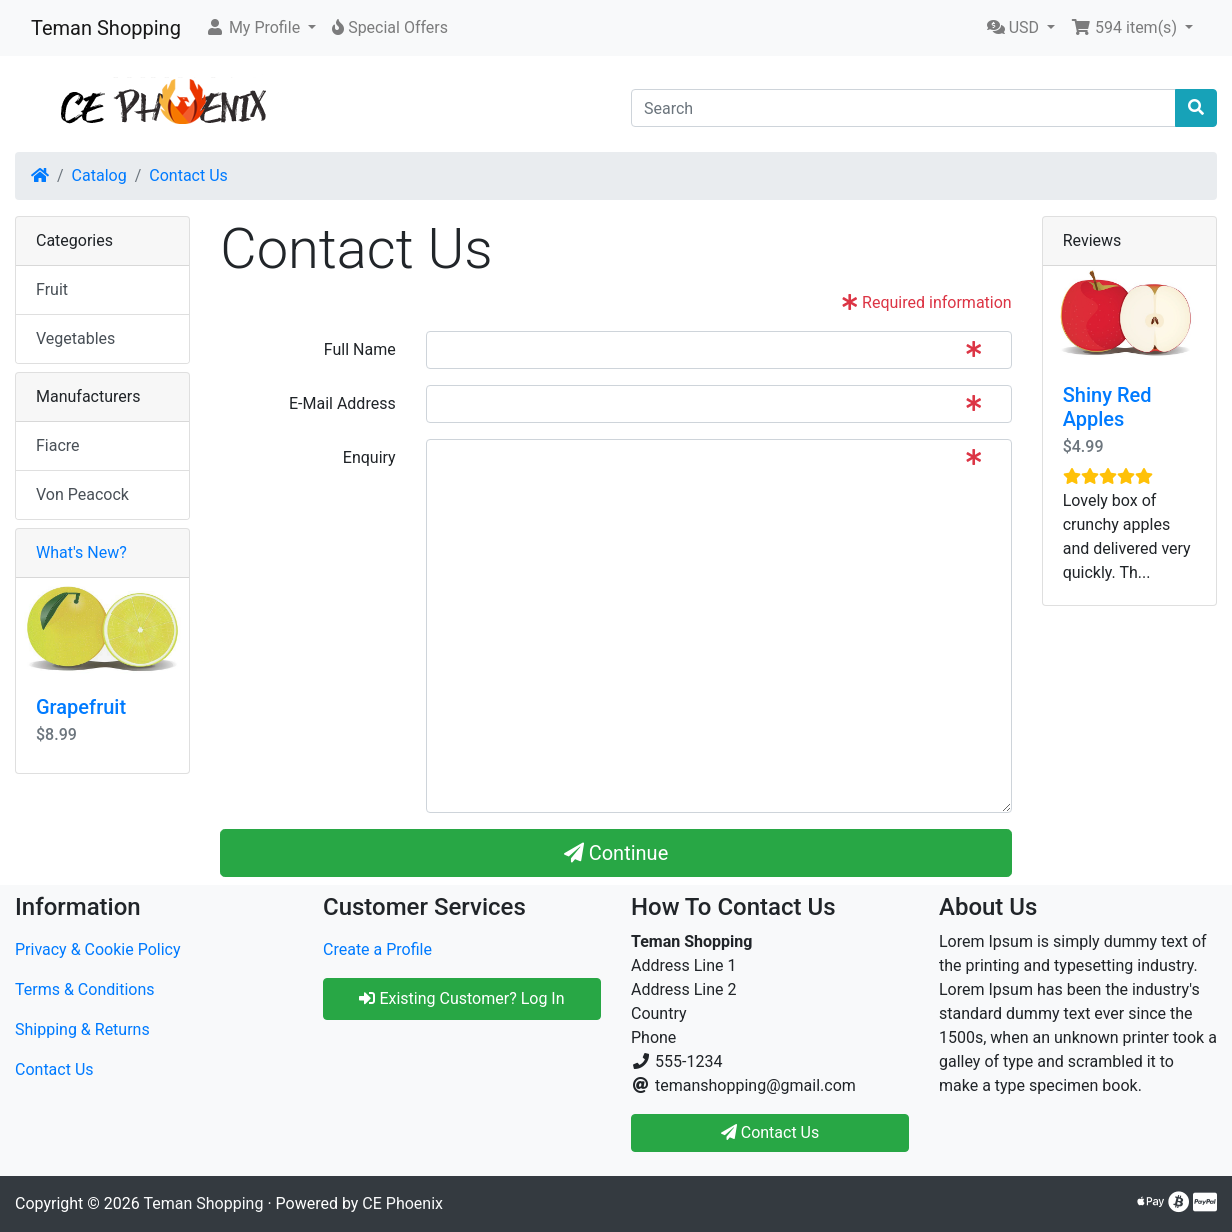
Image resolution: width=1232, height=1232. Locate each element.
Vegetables (75, 338)
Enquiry (369, 457)
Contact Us (188, 175)
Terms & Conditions (85, 989)
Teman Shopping (106, 28)
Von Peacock (82, 494)
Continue (616, 853)
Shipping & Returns (82, 1029)
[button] (260, 28)
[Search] (903, 108)
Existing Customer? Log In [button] (461, 998)
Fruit (52, 289)
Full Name (360, 349)
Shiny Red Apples (1107, 407)
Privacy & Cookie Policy (98, 949)
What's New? (81, 552)
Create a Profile (377, 949)
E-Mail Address (342, 403)
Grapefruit (81, 707)
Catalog (99, 175)
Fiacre (58, 445)
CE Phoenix (402, 1203)
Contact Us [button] (770, 1132)
